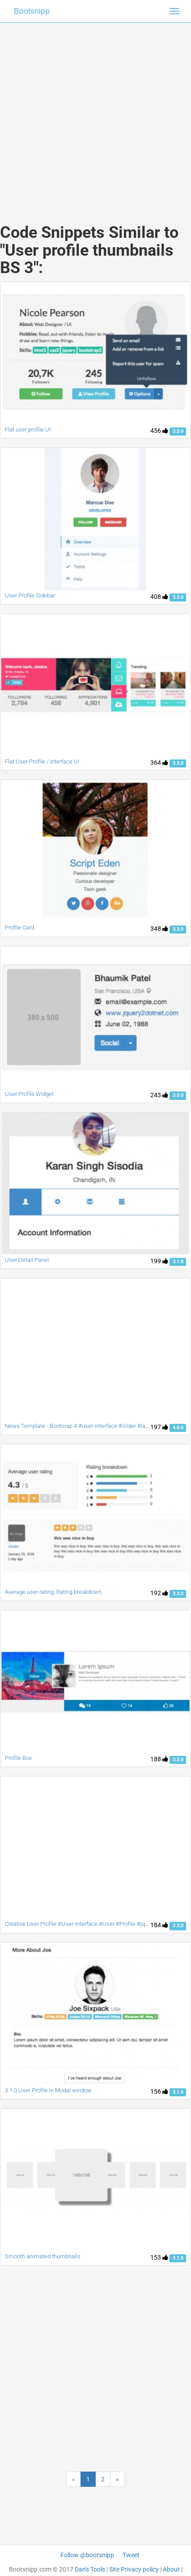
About (171, 2569)
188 (159, 1759)
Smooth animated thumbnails (43, 2256)
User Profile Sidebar (30, 595)
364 (159, 762)
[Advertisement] (92, 114)
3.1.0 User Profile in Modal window (48, 2090)
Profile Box (18, 1758)
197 (159, 1427)
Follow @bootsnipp (87, 2555)
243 (159, 1095)
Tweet (131, 2555)
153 (159, 2257)
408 (159, 596)
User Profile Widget (29, 1094)
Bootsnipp (32, 11)
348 (159, 928)
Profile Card (19, 927)
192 (159, 1593)
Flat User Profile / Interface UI (42, 761)
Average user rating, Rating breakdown (53, 1592)
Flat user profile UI (28, 429)
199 (159, 1261)
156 (159, 2091)
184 (159, 1925)
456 (159, 430)
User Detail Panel (27, 1260)
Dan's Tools (90, 2569)
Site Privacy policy (134, 2569)
